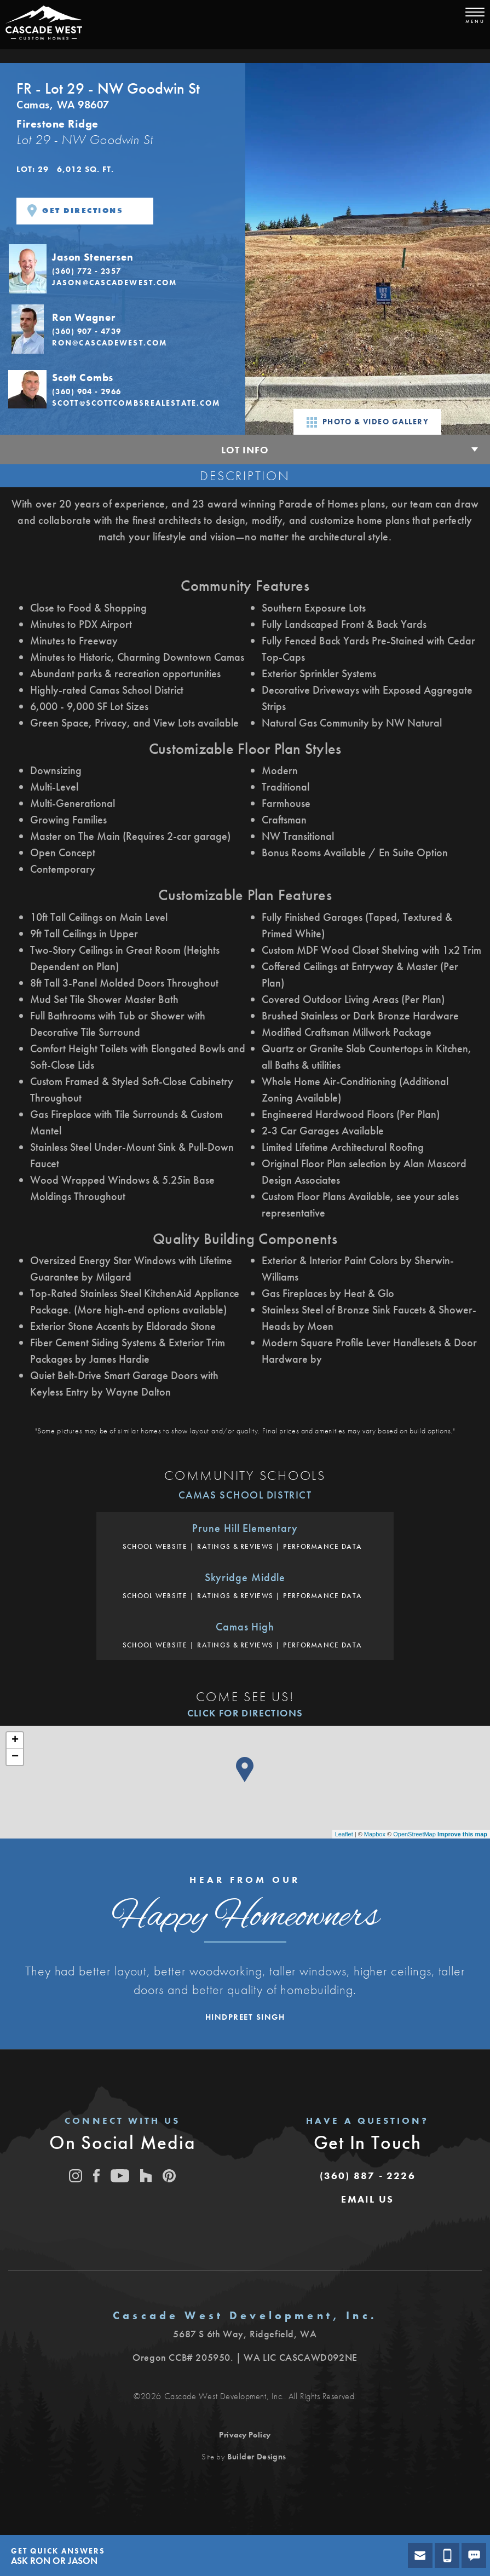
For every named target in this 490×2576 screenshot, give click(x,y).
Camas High (245, 1627)
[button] (122, 267)
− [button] (15, 1757)
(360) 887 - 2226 (368, 2175)
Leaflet (344, 1834)
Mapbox (374, 1834)
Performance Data (322, 1546)
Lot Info (245, 449)
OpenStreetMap (414, 1834)
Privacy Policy (245, 2435)
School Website (155, 1546)
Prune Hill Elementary (244, 1528)
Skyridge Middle (245, 1577)
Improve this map (462, 1834)
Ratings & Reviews (235, 1546)
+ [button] (15, 1740)
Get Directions (75, 210)
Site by (243, 2456)
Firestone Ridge (57, 124)
